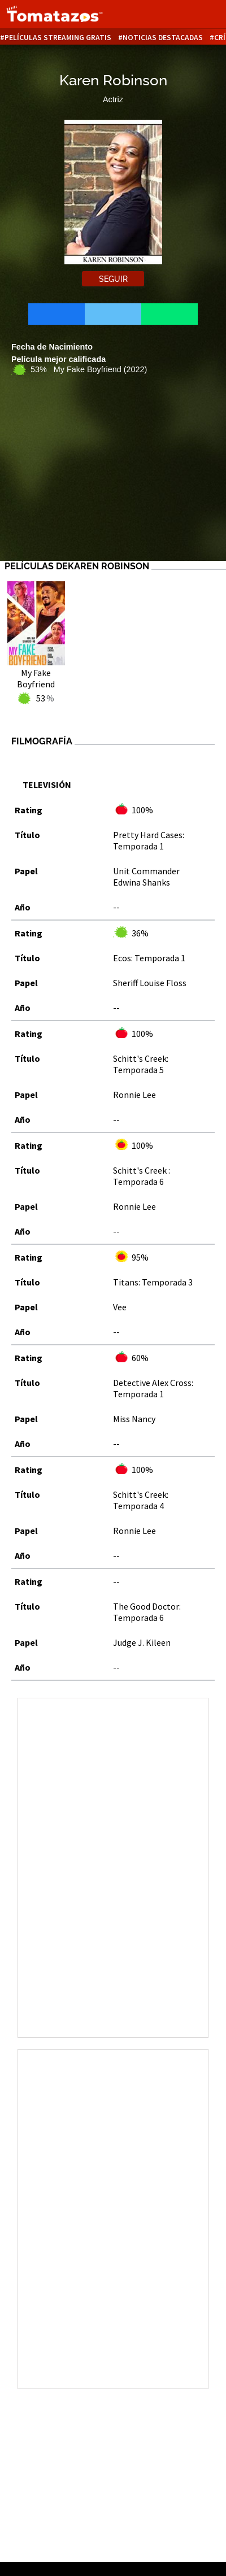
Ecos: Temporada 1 (149, 958)
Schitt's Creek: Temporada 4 (140, 1500)
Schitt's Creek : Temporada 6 (141, 1176)
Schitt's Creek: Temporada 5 (140, 1064)
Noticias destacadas (163, 37)
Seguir (113, 279)
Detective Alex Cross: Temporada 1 (153, 1388)
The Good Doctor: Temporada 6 (147, 1612)
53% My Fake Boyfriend (89, 369)
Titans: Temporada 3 (153, 1282)
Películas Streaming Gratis (58, 37)
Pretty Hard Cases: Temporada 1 (148, 840)
